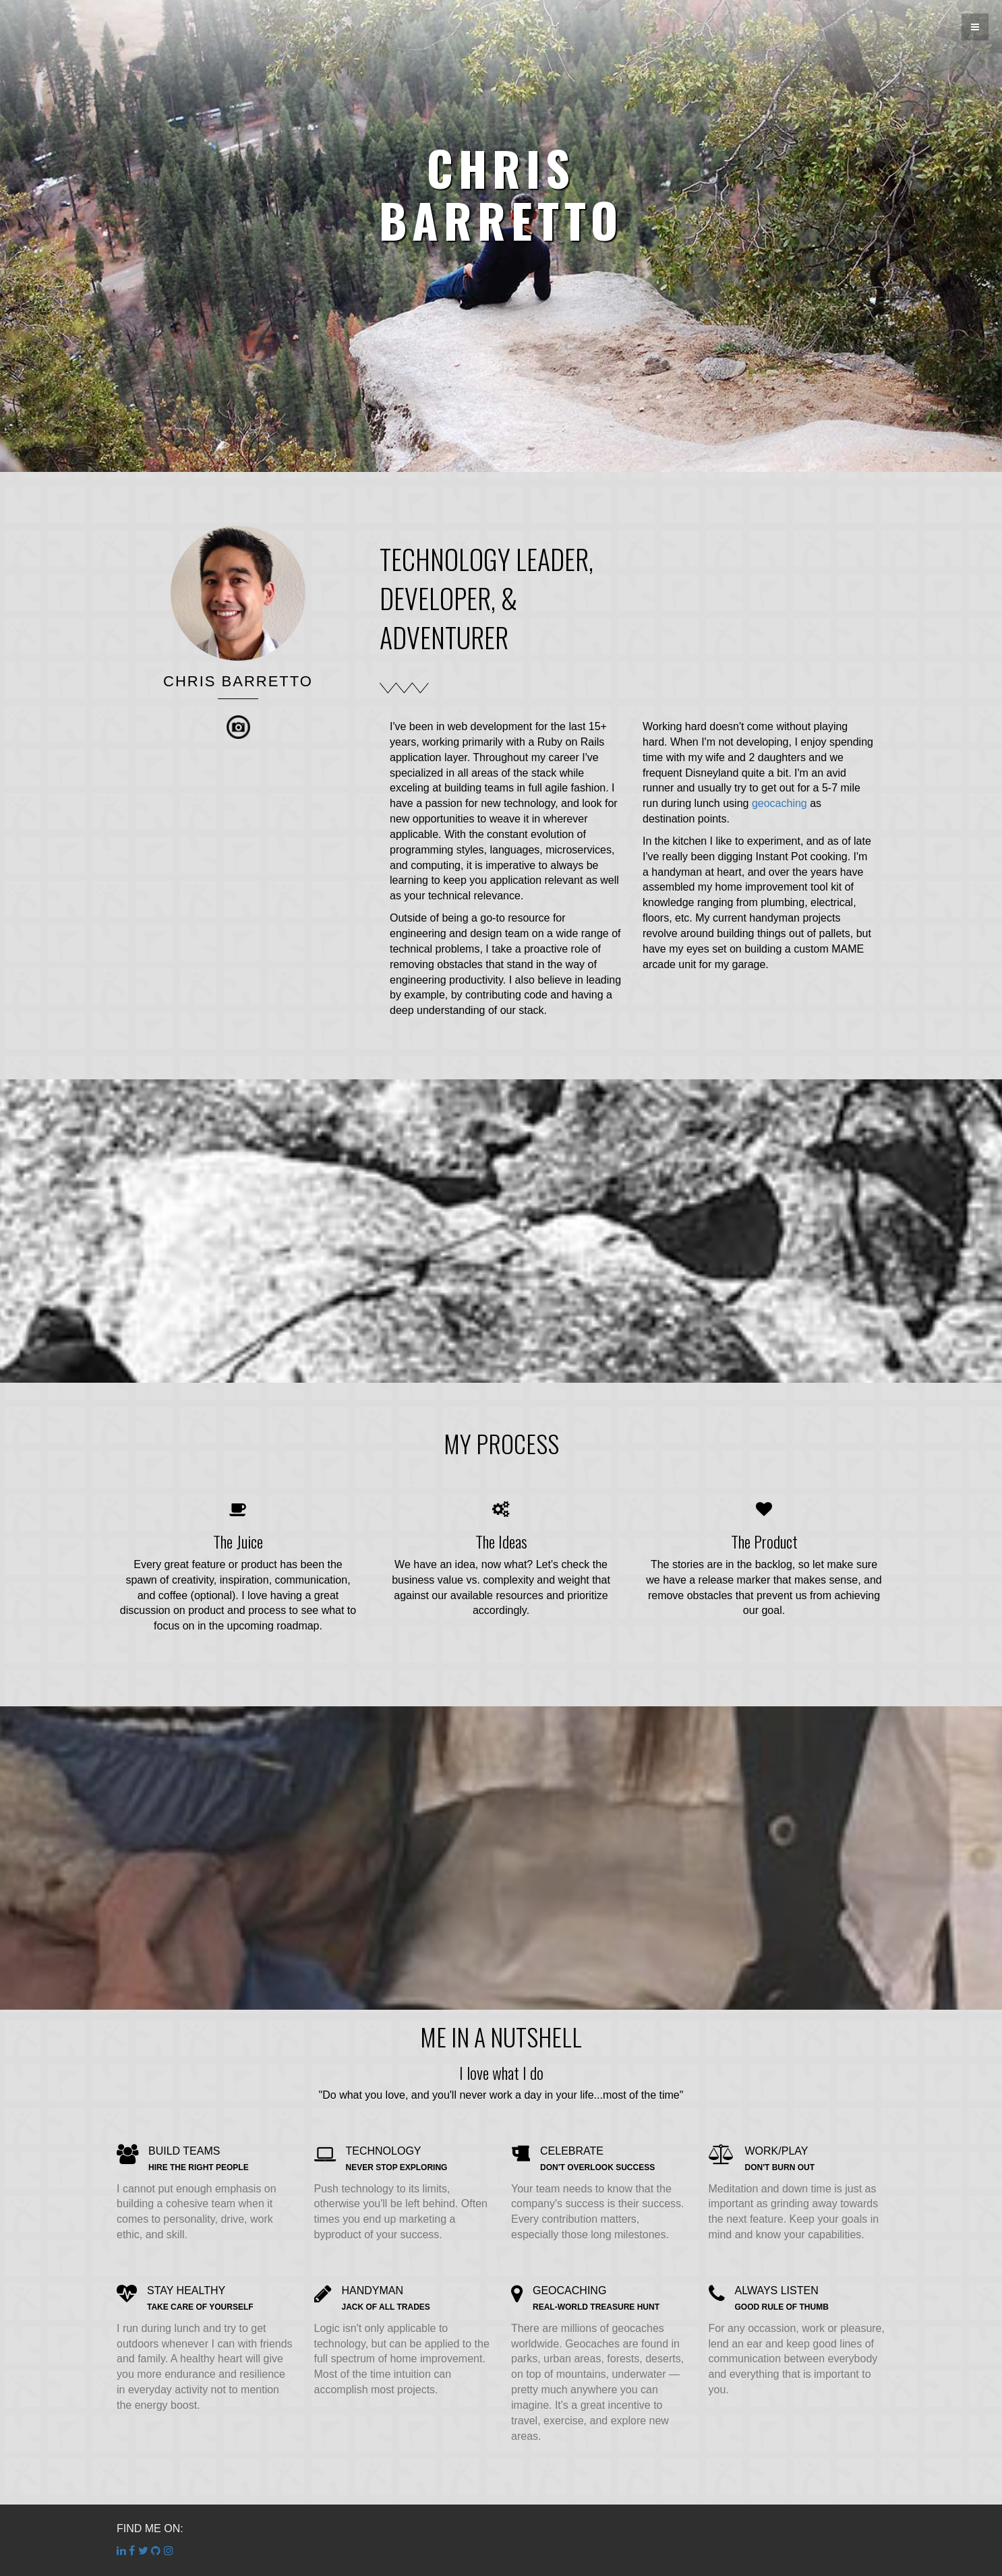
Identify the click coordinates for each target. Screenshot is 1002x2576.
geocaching (779, 803)
